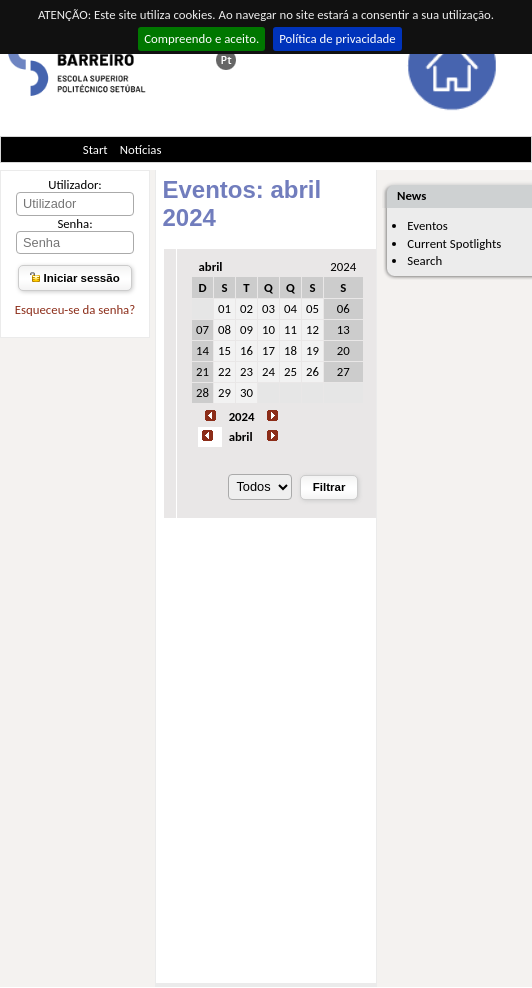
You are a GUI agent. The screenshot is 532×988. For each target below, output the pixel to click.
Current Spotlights (454, 243)
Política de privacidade (337, 38)
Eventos (427, 225)
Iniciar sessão (74, 278)
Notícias (141, 149)
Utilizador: (75, 184)
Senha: (74, 223)
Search (424, 260)
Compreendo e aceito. (201, 38)
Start (95, 149)
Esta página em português (226, 60)
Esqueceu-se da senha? (75, 309)
